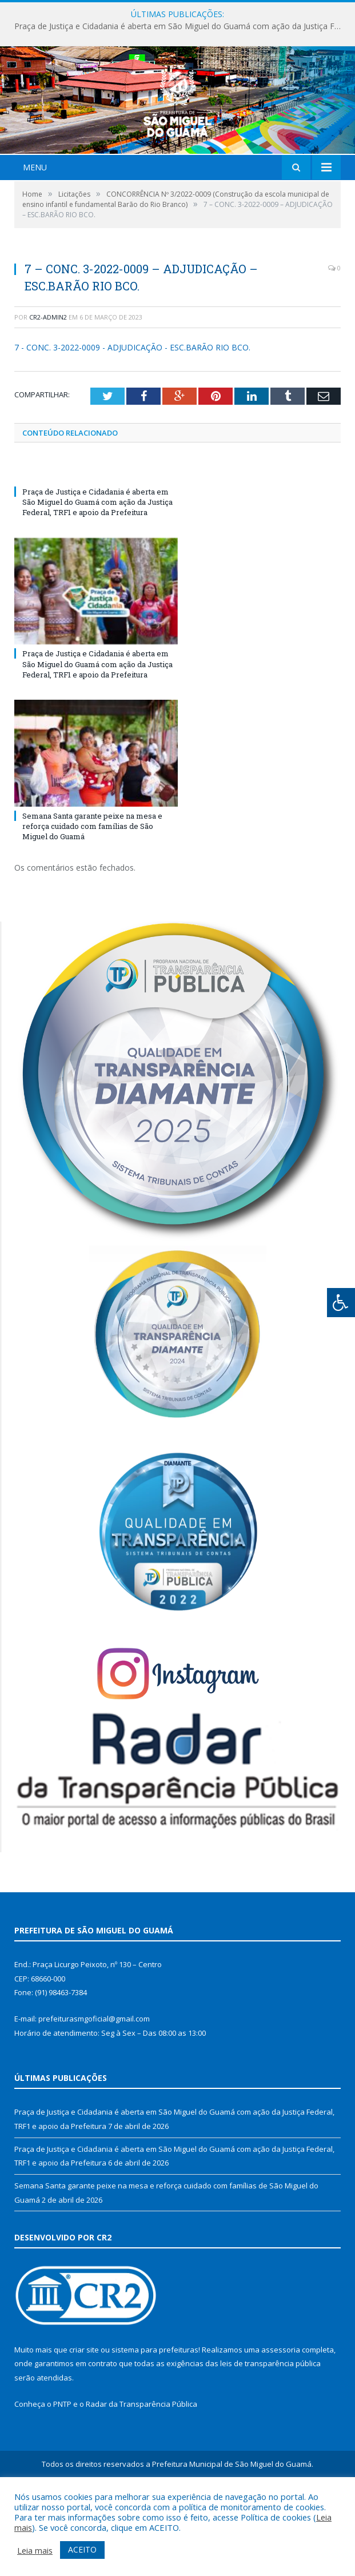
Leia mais (35, 2550)
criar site (84, 2417)
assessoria (280, 2417)
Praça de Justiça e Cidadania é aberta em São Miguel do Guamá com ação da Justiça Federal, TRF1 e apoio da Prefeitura (180, 26)
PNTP (62, 2471)
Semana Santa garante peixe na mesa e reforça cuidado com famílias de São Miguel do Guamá (92, 893)
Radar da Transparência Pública (141, 2471)
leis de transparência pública (270, 2431)
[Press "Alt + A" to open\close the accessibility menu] (341, 1302)
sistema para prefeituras (154, 2417)
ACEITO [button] (82, 2549)
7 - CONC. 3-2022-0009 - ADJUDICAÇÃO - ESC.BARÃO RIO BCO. (132, 415)
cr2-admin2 (48, 384)
